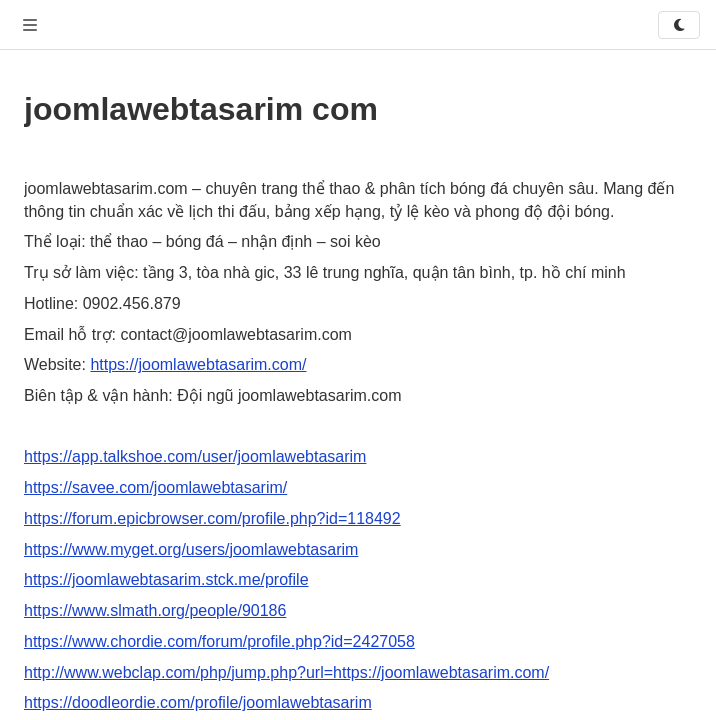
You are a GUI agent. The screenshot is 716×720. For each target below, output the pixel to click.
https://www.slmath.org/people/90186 (155, 610)
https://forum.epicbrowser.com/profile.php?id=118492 (212, 518)
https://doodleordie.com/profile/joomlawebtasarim (198, 702)
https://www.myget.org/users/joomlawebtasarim (191, 549)
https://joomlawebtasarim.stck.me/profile (166, 579)
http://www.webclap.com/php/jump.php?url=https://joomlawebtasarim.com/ (286, 672)
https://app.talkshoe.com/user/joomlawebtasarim (195, 456)
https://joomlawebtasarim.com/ (198, 364)
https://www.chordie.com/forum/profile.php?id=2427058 (219, 641)
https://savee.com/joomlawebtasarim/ (155, 487)
